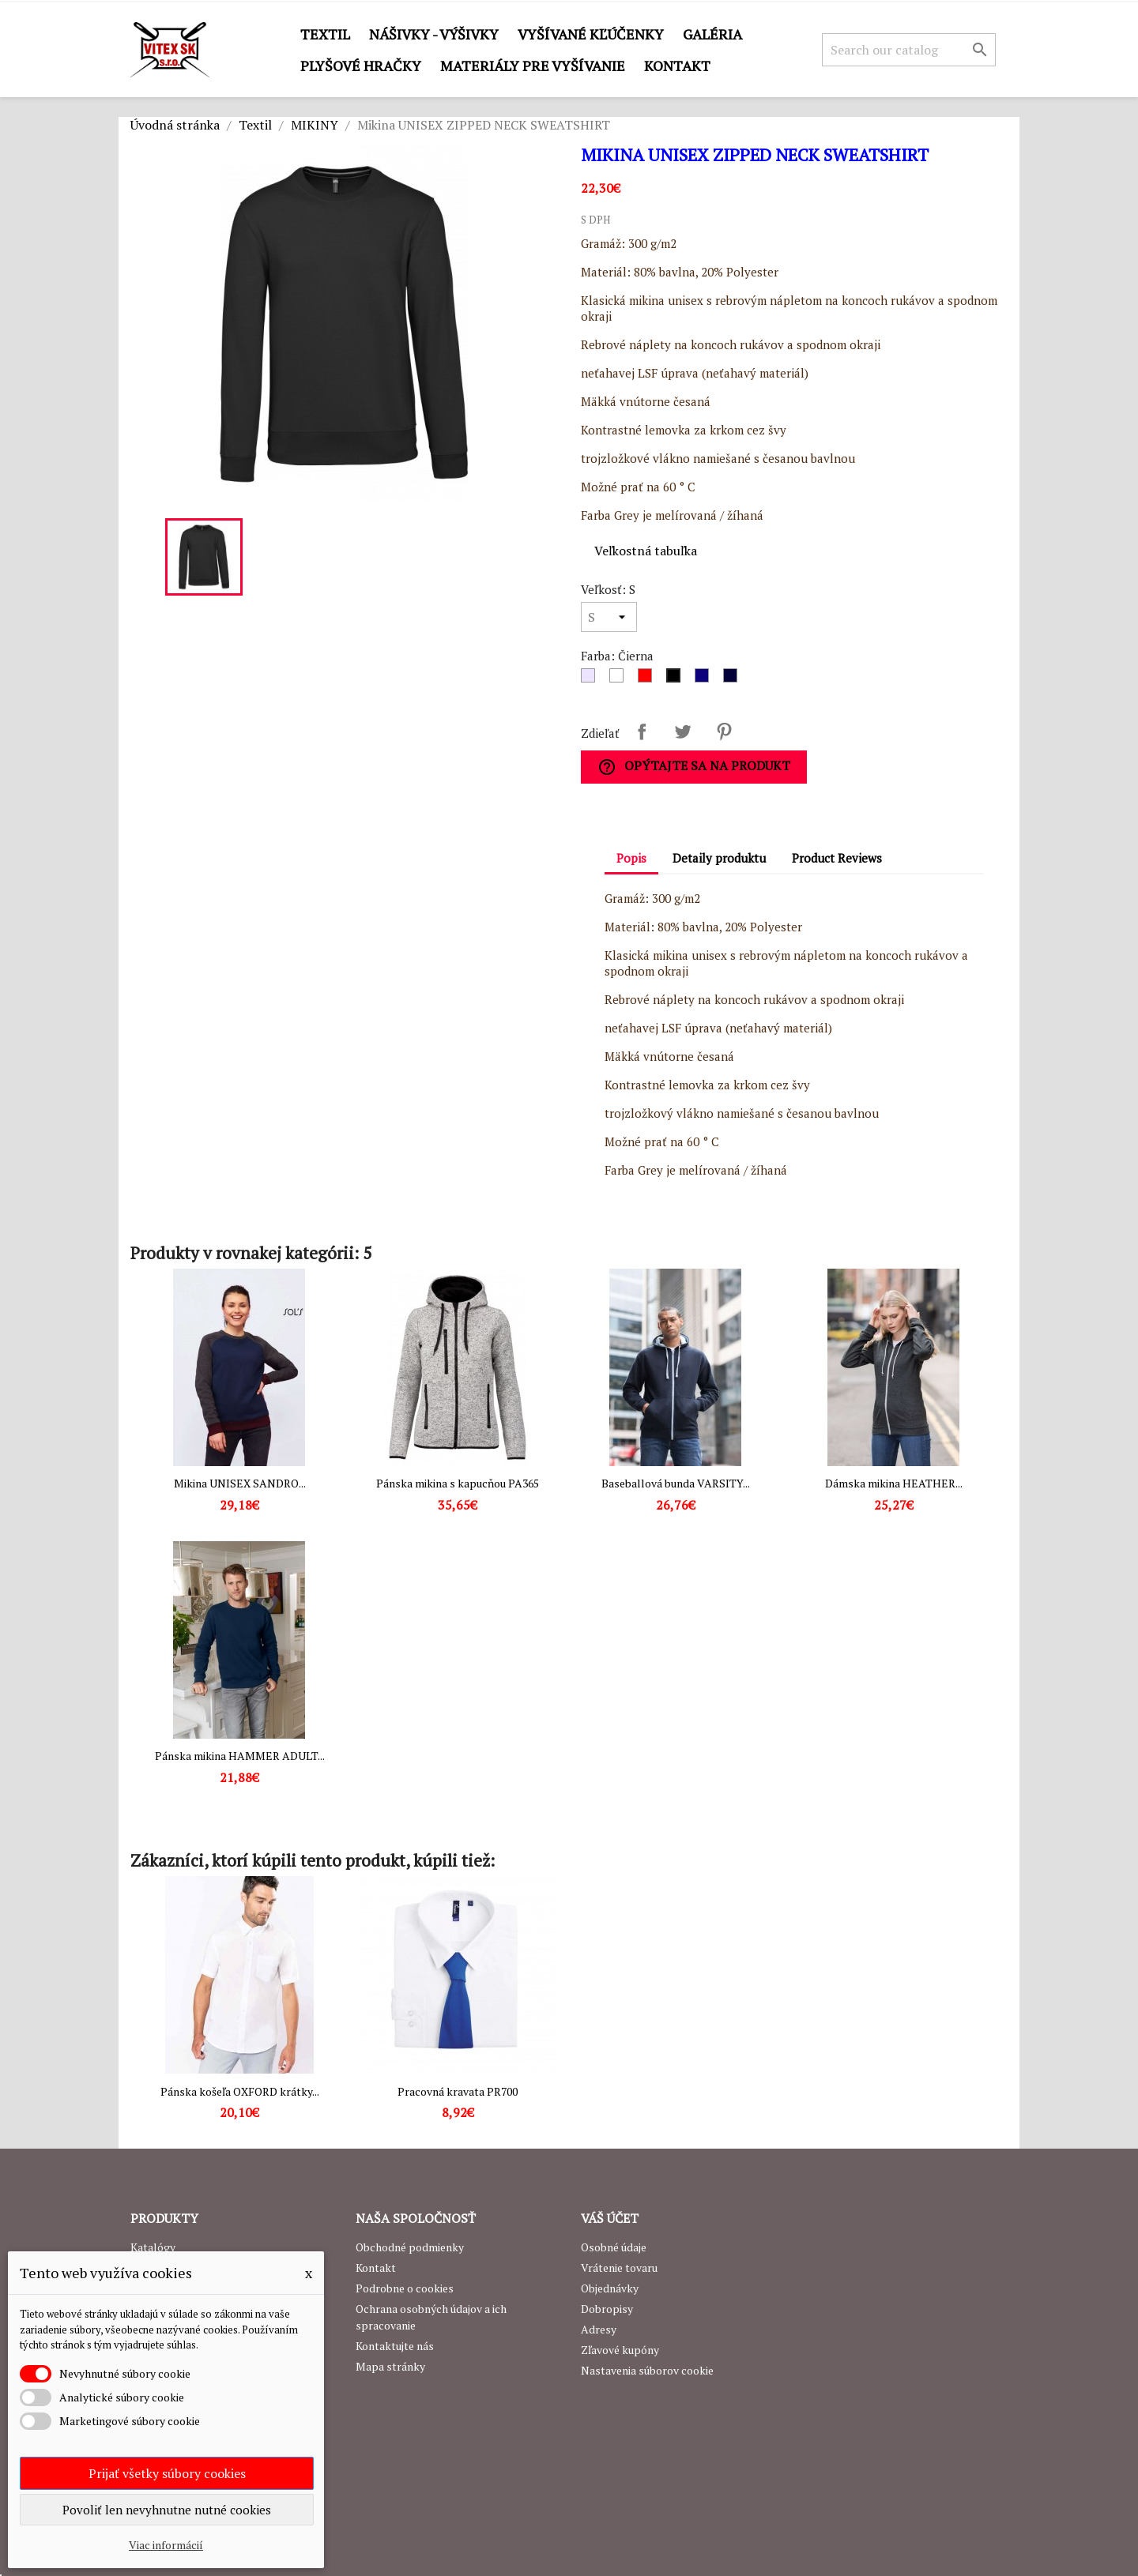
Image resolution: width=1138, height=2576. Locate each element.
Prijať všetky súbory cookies (167, 2473)
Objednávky (610, 2288)
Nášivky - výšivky (434, 33)
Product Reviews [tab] (837, 858)
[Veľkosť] (609, 617)
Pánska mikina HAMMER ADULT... (240, 1755)
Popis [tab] (631, 858)
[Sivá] (591, 679)
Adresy (598, 2329)
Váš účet (610, 2218)
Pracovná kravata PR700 (458, 2091)
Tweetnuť (683, 731)
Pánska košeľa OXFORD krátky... (239, 2091)
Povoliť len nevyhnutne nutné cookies (166, 2510)
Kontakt (677, 65)
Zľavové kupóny (620, 2349)
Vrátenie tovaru (619, 2267)
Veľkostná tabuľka (645, 550)
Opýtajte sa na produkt (693, 767)
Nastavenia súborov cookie (647, 2370)
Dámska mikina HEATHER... (894, 1483)
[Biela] (619, 679)
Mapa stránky (390, 2366)
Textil (325, 33)
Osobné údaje (613, 2246)
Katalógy (152, 2246)
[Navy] (733, 679)
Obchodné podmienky (410, 2246)
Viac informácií (166, 2544)
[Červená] (648, 679)
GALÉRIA (712, 33)
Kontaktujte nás (395, 2345)
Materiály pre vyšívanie (532, 65)
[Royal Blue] (705, 679)
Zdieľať (642, 731)
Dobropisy (607, 2308)
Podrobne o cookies (405, 2288)
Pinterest (724, 731)
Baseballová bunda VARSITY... (675, 1483)
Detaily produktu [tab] (719, 858)
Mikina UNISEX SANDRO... (240, 1483)
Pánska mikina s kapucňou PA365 (457, 1483)
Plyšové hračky (360, 65)
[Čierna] (676, 679)
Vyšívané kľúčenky (591, 33)
